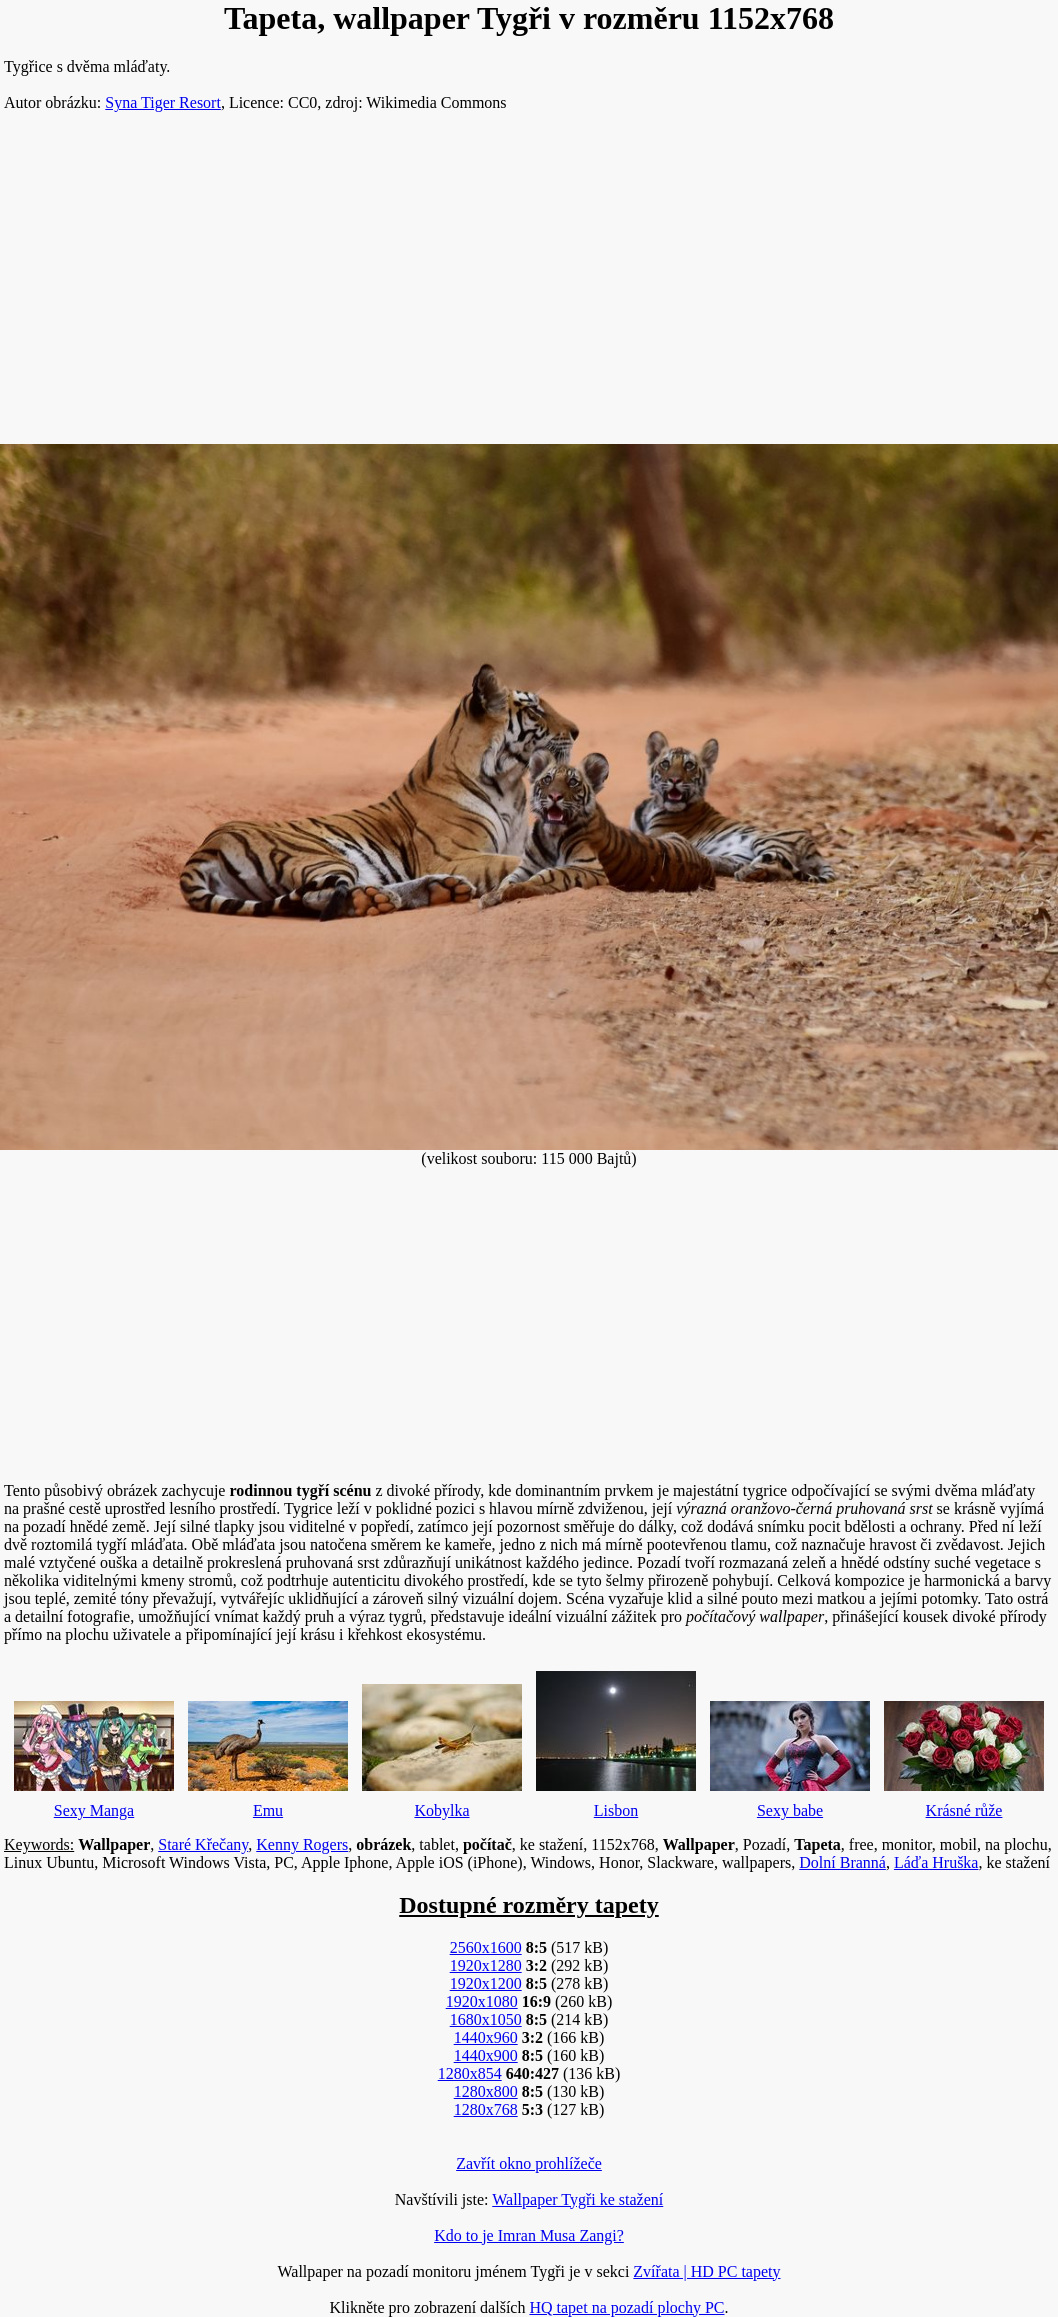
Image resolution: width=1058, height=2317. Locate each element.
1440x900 (486, 2055)
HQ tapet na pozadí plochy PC (626, 2307)
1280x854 (470, 2073)
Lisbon (616, 1740)
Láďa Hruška (936, 1862)
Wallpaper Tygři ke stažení (577, 2199)
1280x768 (486, 2109)
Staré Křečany (203, 1844)
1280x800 (486, 2091)
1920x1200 (486, 1983)
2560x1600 (486, 1947)
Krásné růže (964, 1755)
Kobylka (442, 1746)
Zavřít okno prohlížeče (529, 2163)
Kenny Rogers (302, 1844)
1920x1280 (486, 1965)
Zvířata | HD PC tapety (706, 2271)
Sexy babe (790, 1755)
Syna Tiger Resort (163, 102)
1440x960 (486, 2037)
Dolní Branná (842, 1862)
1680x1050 (486, 2019)
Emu (268, 1755)
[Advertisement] (529, 286)
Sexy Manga (94, 1755)
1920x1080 (482, 2001)
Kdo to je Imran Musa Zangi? (529, 2235)
